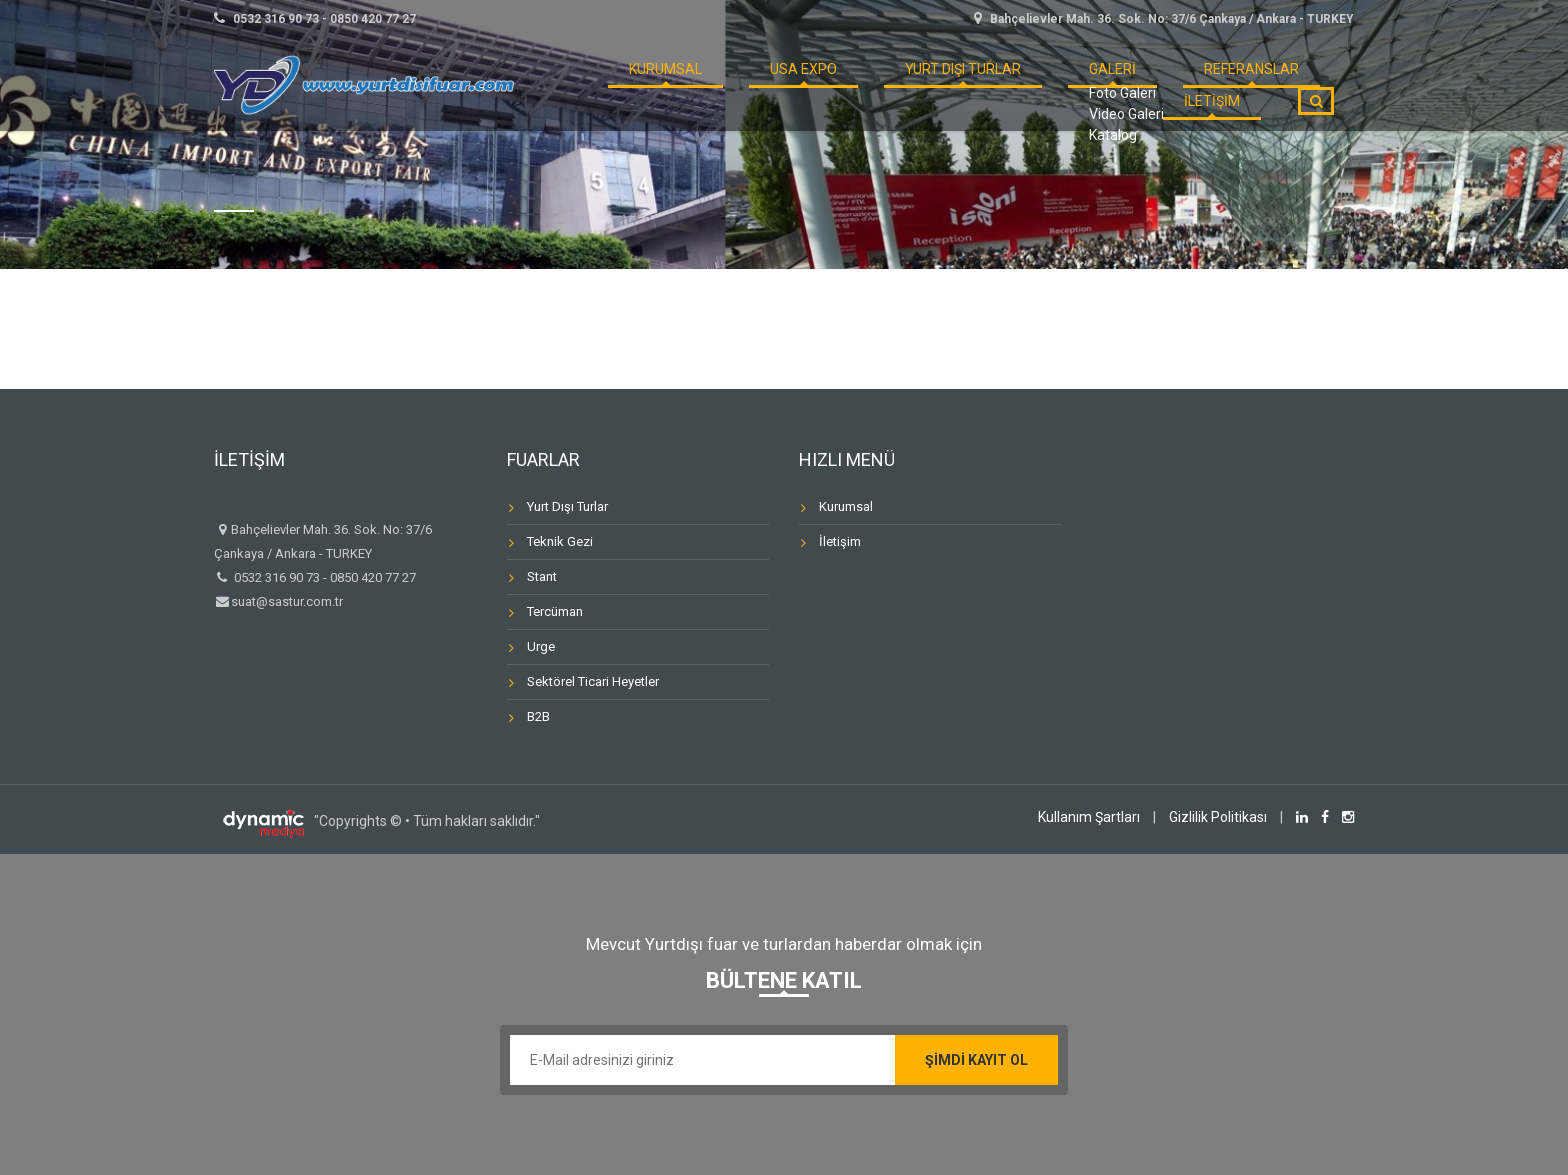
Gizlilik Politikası (1218, 817)
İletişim (840, 541)
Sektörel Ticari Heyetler (593, 681)
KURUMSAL (630, 84)
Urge (541, 646)
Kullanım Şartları (1089, 817)
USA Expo (741, 84)
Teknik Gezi (560, 541)
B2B (538, 716)
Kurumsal (846, 506)
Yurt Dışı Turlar (875, 84)
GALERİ (999, 84)
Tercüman (555, 611)
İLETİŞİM (1225, 84)
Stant (542, 576)
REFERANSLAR (1109, 84)
